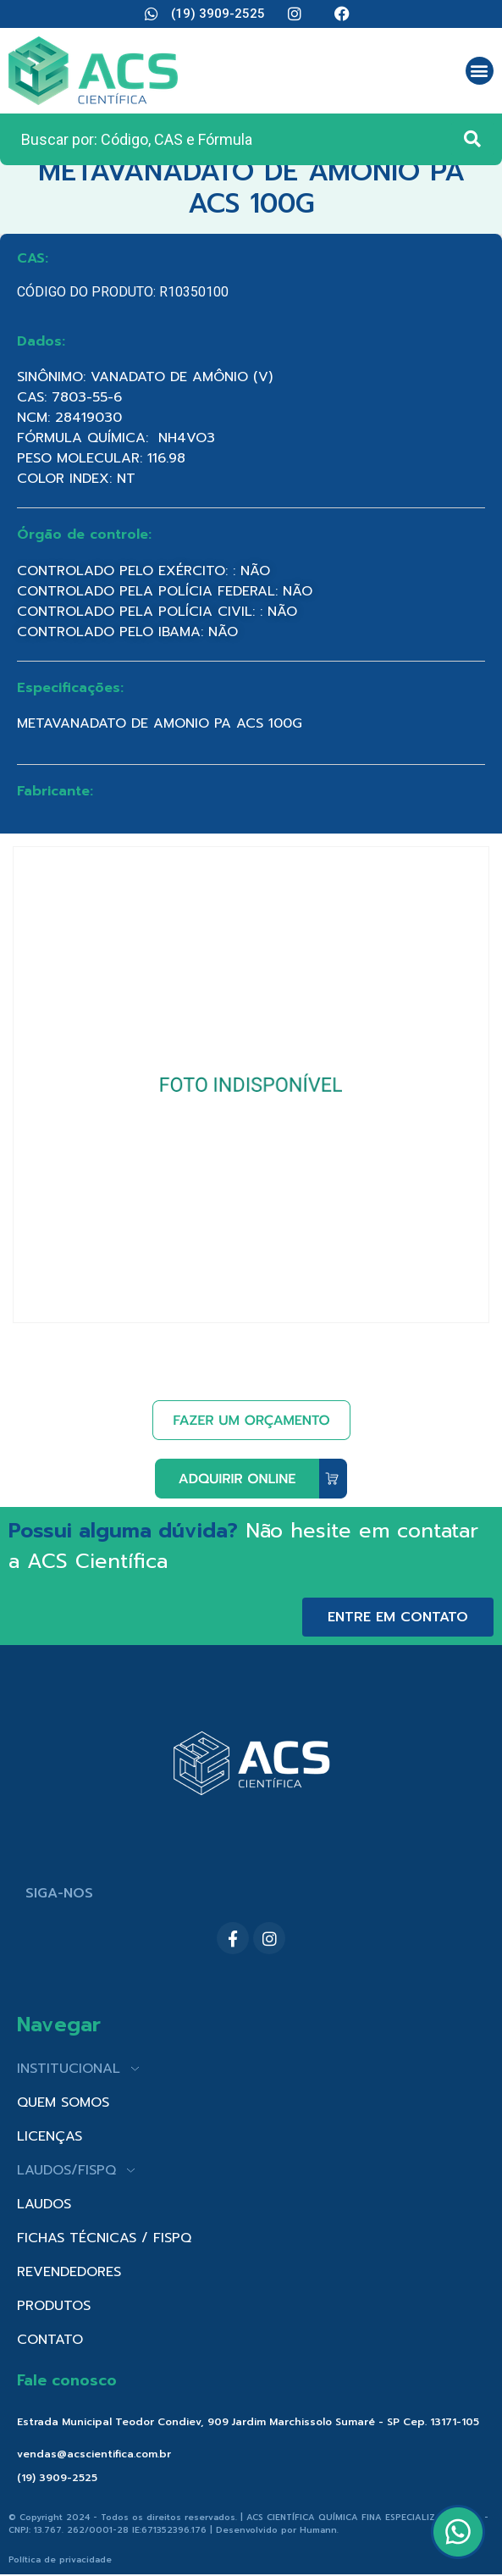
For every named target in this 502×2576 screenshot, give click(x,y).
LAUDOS (44, 2204)
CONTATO (50, 2339)
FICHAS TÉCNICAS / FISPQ (104, 2238)
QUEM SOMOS (63, 2102)
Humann (318, 2529)
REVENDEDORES (69, 2272)
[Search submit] (472, 139)
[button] (480, 71)
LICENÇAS (49, 2136)
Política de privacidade (60, 2559)
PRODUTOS (54, 2306)
